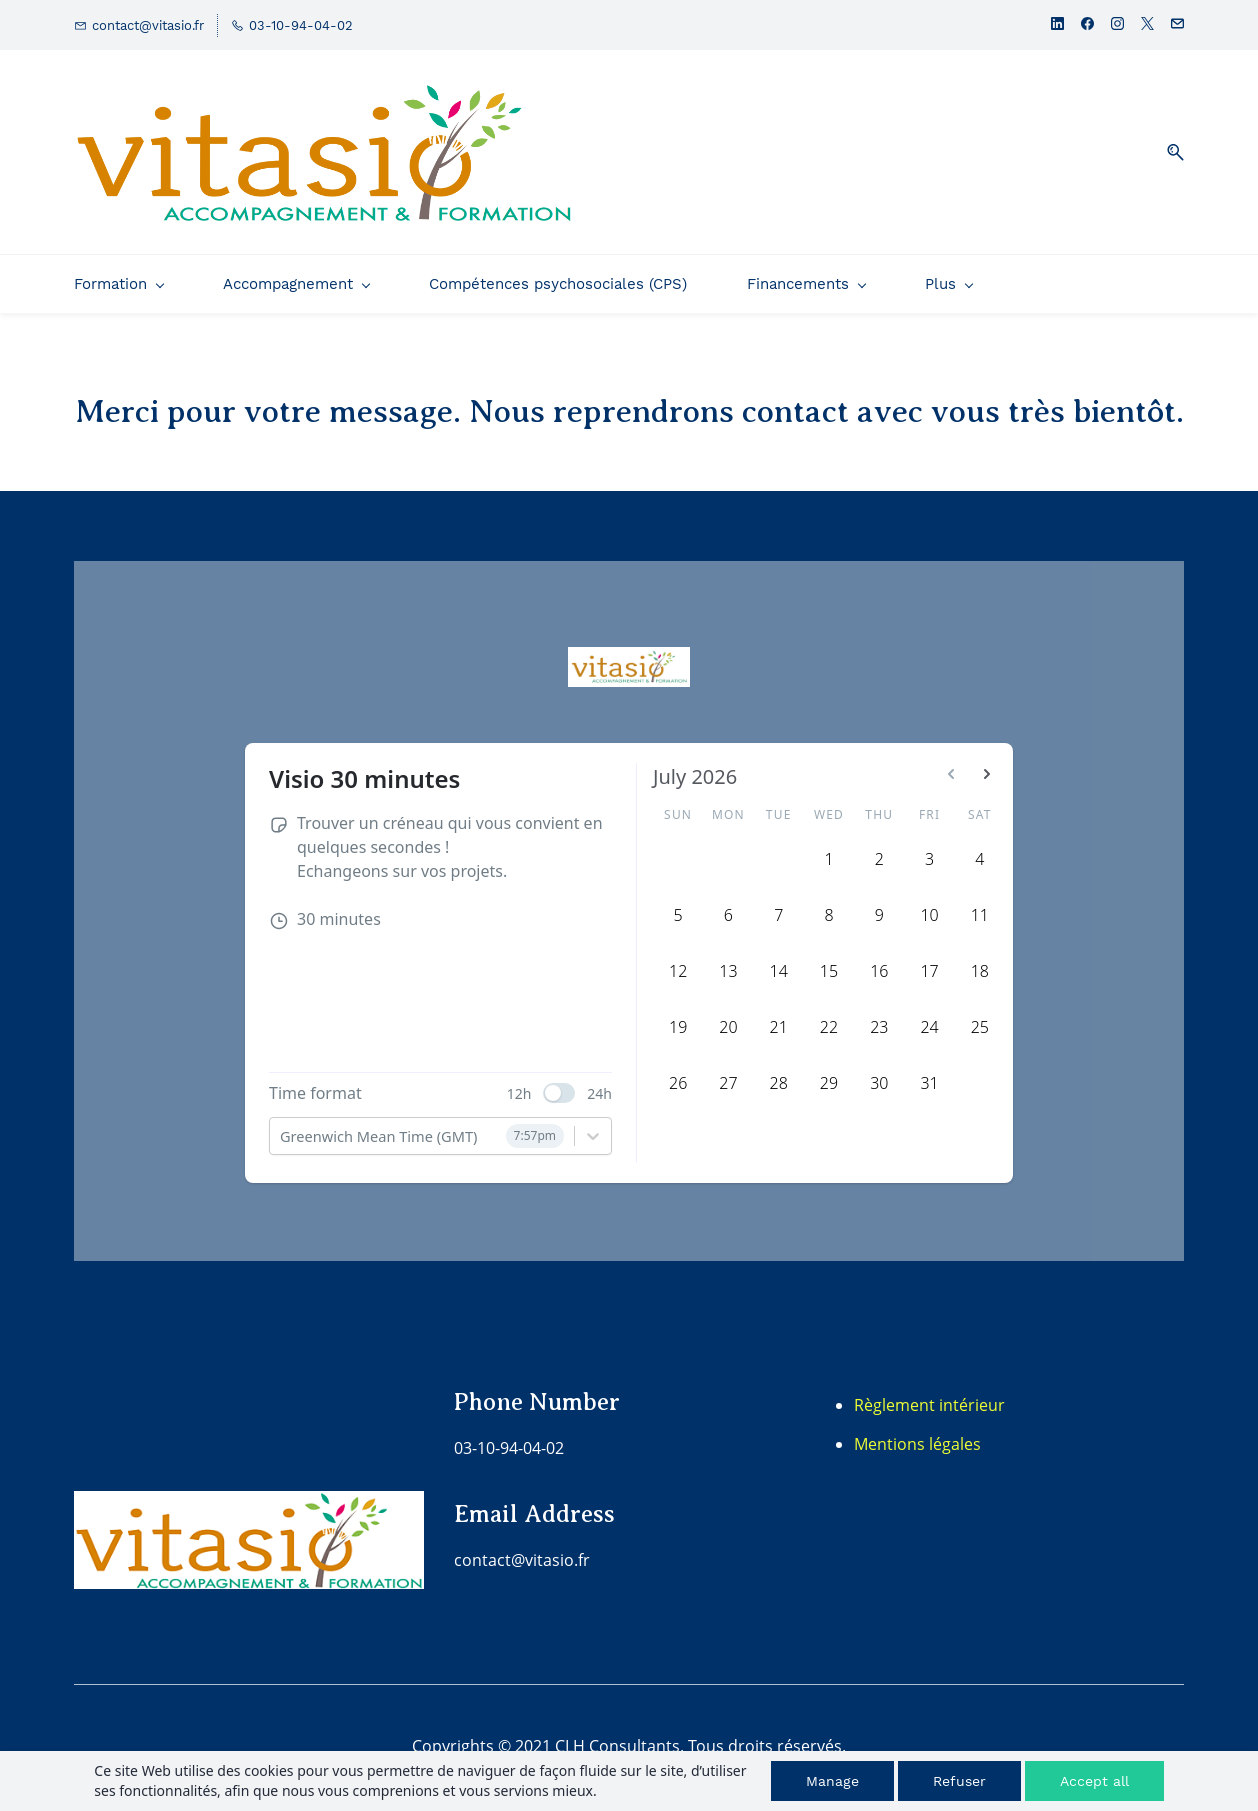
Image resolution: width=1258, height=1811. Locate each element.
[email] (1177, 25)
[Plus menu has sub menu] (1072, 284)
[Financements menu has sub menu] (806, 284)
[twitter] (1147, 25)
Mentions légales (917, 1444)
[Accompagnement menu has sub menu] (296, 284)
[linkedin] (1057, 25)
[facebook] (1087, 25)
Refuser (959, 1781)
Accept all (1094, 1781)
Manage (832, 1781)
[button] (1168, 152)
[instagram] (1117, 25)
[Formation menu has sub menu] (118, 284)
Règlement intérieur (929, 1405)
